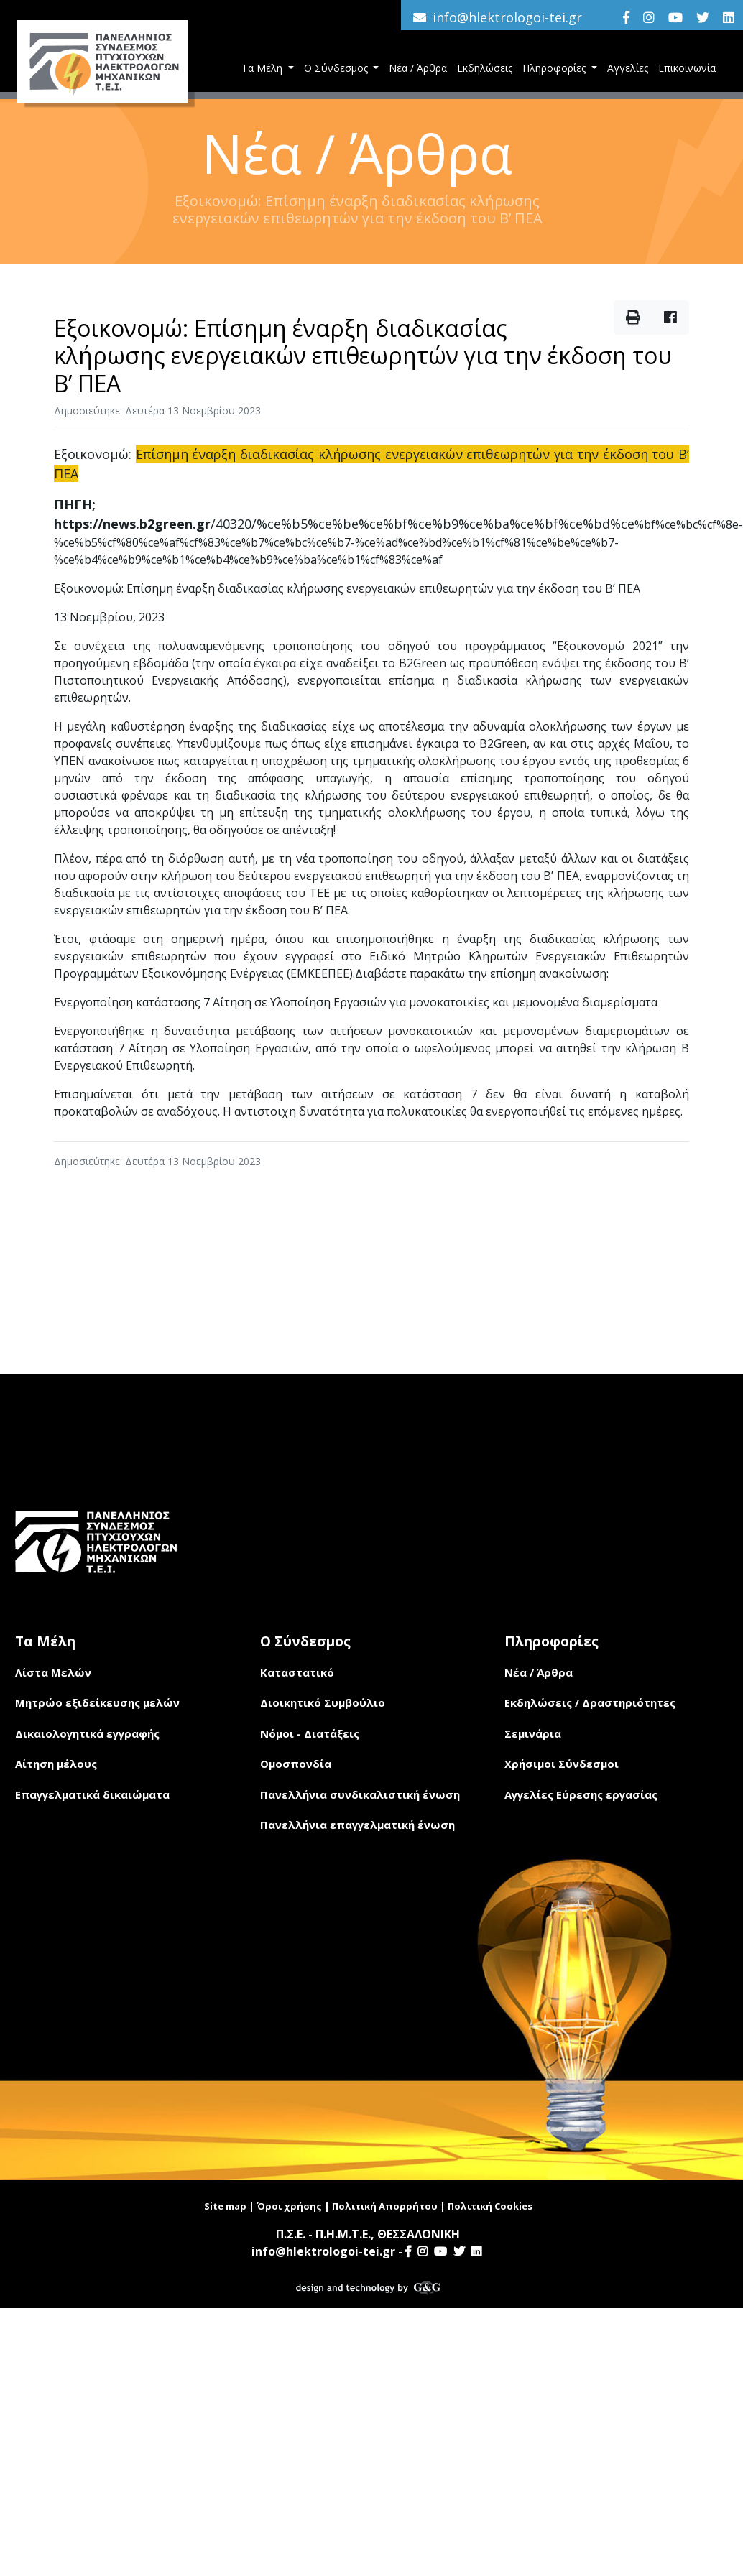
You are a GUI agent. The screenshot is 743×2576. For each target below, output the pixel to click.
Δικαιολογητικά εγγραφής (87, 1733)
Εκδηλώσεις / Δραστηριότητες (589, 1702)
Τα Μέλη (263, 68)
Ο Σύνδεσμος (337, 68)
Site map (225, 2206)
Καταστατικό (297, 1672)
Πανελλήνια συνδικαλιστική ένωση (360, 1794)
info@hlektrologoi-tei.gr (507, 17)
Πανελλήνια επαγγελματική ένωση (357, 1824)
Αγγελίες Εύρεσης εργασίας (580, 1794)
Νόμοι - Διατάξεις (309, 1733)
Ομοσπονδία (295, 1763)
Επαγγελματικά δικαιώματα (92, 1794)
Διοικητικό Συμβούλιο (322, 1702)
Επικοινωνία (687, 68)
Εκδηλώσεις (484, 68)
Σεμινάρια (532, 1733)
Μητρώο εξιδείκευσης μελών (97, 1702)
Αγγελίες (627, 68)
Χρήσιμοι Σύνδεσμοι (561, 1763)
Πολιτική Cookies (490, 2206)
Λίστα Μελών (53, 1672)
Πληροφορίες (555, 68)
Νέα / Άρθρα (418, 68)
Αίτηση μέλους (56, 1763)
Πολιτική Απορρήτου (385, 2206)
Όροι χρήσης (289, 2206)
